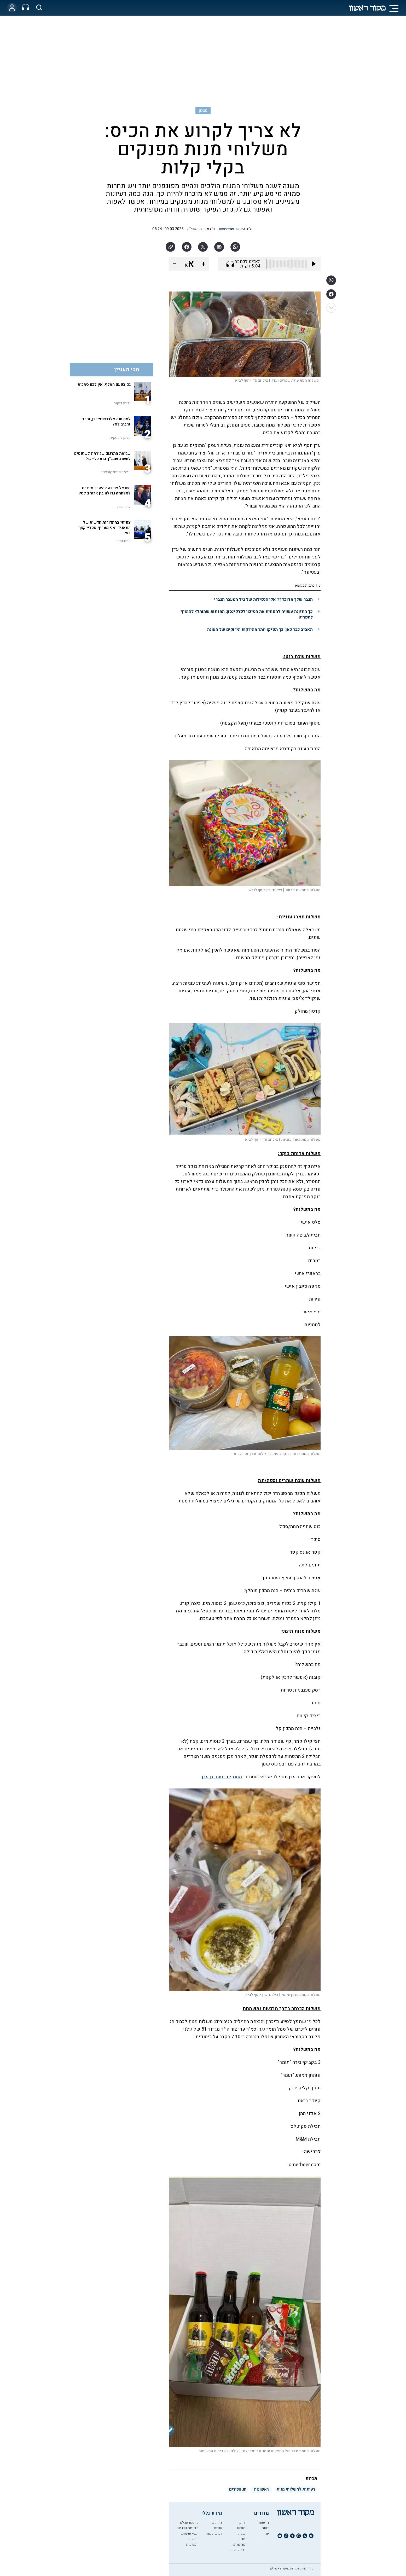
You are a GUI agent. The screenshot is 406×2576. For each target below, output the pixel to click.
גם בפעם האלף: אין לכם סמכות (104, 384)
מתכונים (239, 2544)
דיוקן (241, 2522)
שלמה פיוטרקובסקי (116, 472)
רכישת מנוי (214, 2533)
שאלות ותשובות (192, 2541)
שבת (241, 2533)
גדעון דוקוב (122, 403)
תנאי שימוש (190, 2533)
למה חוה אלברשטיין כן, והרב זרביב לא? (106, 421)
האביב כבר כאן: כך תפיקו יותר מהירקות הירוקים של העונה (260, 629)
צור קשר (216, 2522)
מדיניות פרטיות (187, 2528)
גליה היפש (244, 229)
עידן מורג (124, 506)
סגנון (203, 110)
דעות (265, 2528)
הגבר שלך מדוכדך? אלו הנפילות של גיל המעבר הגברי (263, 599)
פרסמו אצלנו (189, 2522)
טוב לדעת (238, 2550)
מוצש (241, 2528)
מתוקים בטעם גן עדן (222, 1776)
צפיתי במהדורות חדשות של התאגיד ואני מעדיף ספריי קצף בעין (104, 528)
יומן (266, 2533)
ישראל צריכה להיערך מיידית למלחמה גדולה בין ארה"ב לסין (105, 490)
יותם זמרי (124, 541)
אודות (218, 2528)
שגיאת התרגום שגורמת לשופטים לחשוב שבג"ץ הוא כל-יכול (102, 456)
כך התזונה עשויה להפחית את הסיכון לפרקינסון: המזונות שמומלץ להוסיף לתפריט (246, 614)
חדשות (264, 2522)
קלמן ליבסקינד (119, 437)
